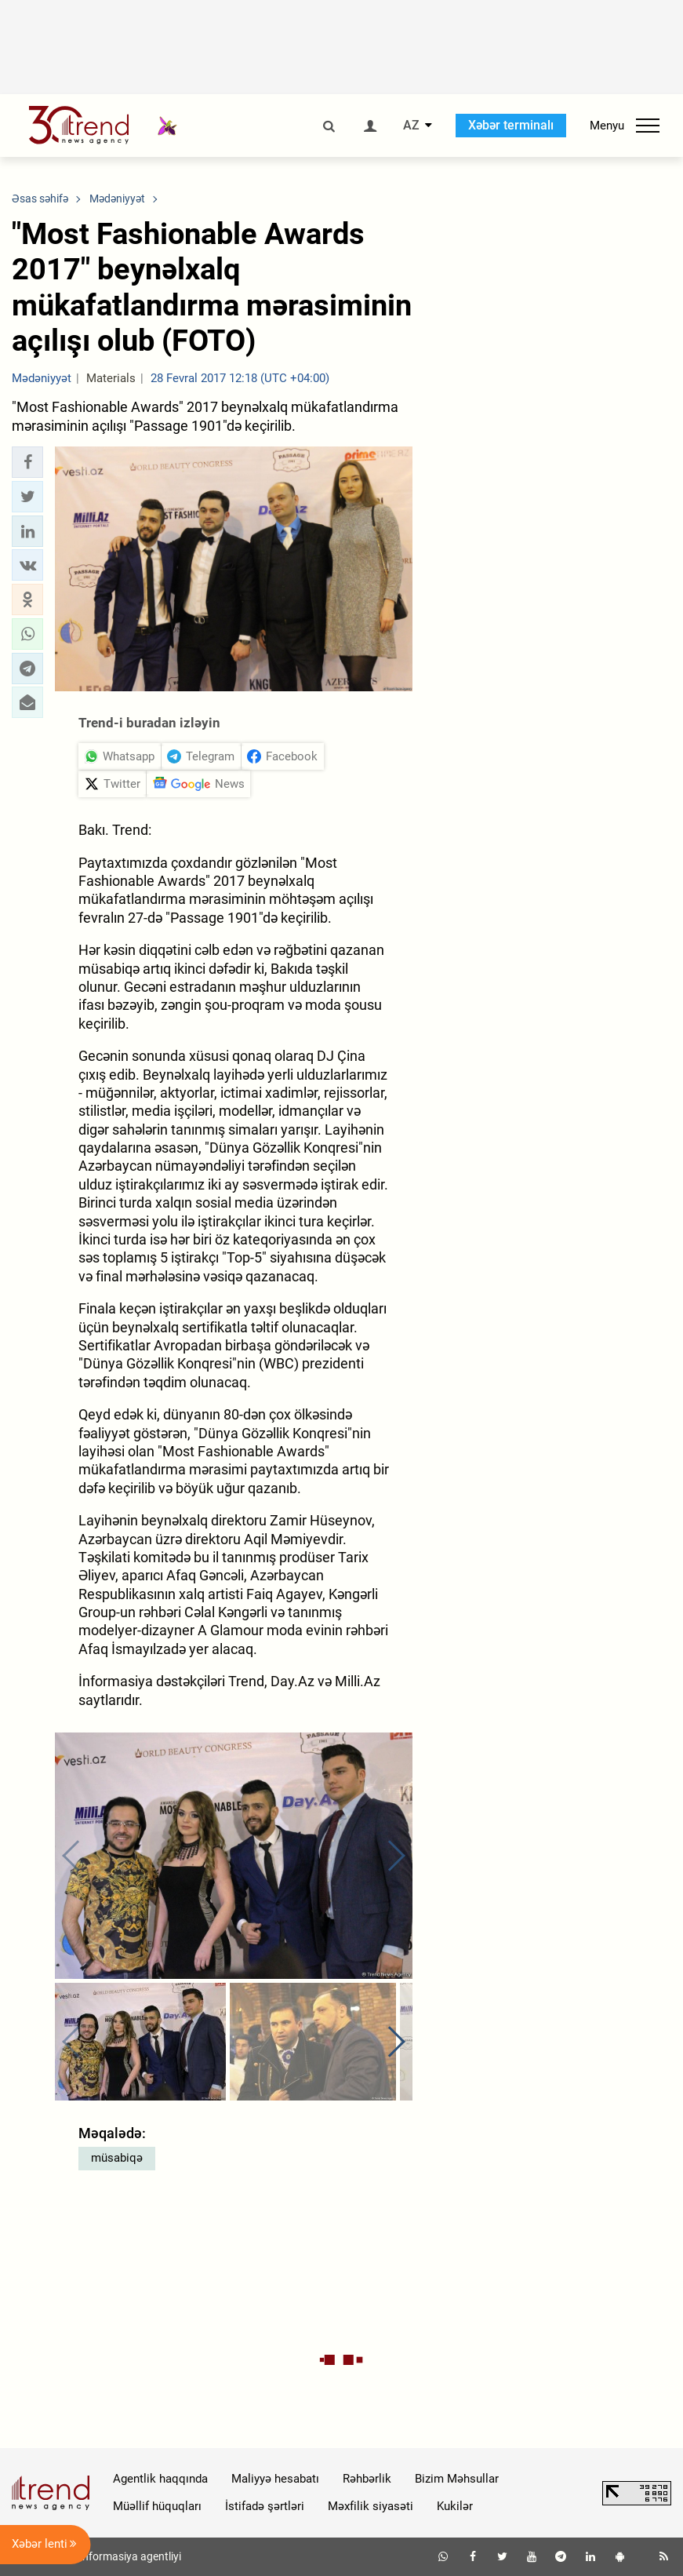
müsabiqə (117, 2158)
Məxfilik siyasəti (370, 2506)
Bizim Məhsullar (457, 2479)
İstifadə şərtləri (264, 2506)
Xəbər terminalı (511, 125)
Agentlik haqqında (160, 2479)
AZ (411, 125)
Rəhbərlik (367, 2479)
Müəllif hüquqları (157, 2506)
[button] (27, 462)
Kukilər (455, 2506)
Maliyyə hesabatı (275, 2479)
